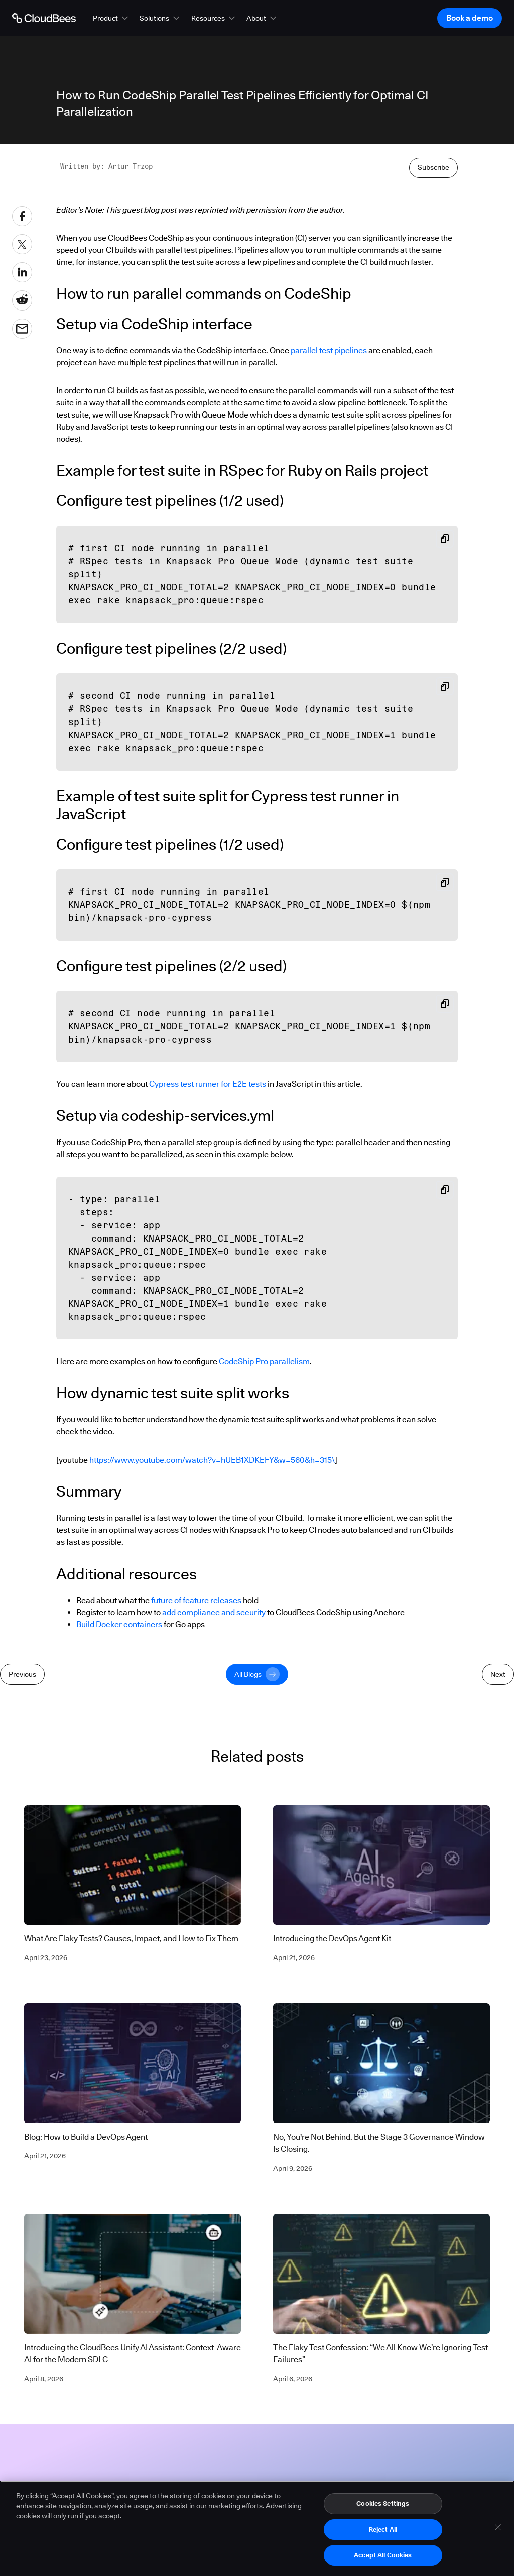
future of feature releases (196, 1600)
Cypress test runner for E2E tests (207, 1084)
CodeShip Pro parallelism (264, 1361)
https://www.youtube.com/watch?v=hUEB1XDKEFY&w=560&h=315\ (212, 1460)
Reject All (383, 2532)
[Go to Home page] (44, 18)
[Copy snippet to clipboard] (445, 539)
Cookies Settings (382, 2506)
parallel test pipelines (329, 350)
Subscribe (433, 167)
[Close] (498, 2530)
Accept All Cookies (383, 2558)
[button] (111, 18)
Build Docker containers (119, 1624)
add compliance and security (214, 1612)
